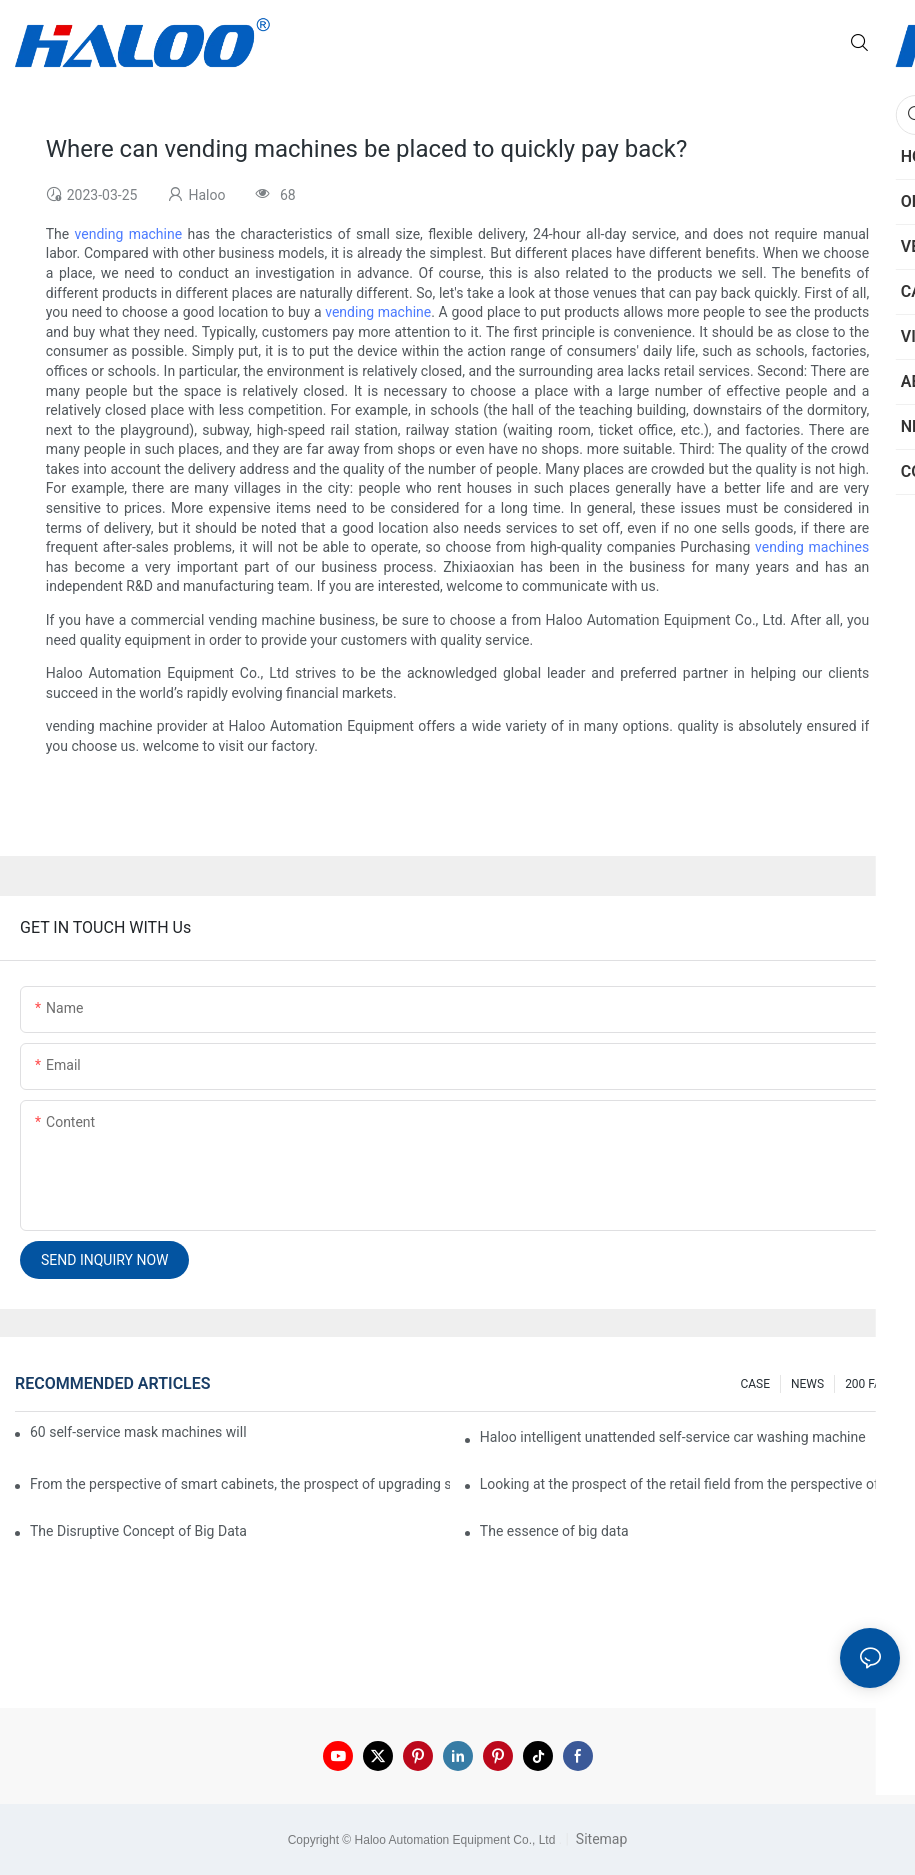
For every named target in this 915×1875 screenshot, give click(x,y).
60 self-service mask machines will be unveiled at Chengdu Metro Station (139, 1432)
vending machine (129, 234)
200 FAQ (867, 1384)
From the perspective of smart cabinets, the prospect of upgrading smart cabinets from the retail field (240, 1484)
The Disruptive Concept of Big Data (138, 1531)
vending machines (812, 547)
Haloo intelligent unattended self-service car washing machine (673, 1437)
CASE (755, 1384)
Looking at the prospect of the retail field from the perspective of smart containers (690, 1484)
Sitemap (599, 1839)
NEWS (807, 1384)
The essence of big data (554, 1531)
